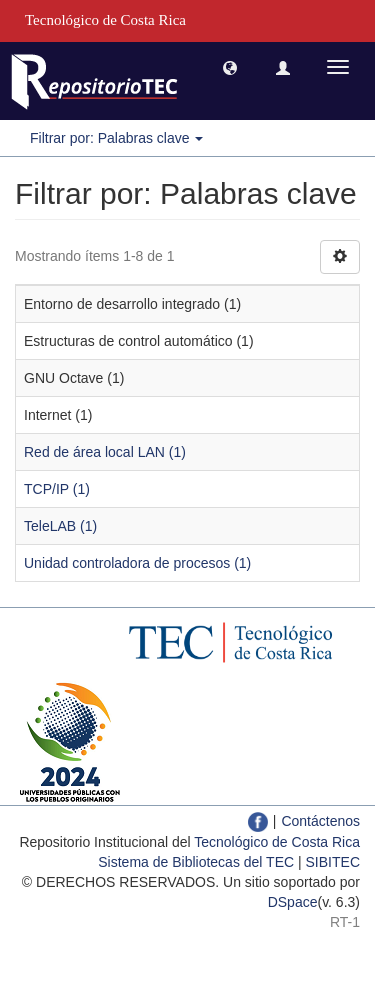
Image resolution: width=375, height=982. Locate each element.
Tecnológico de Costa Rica (277, 842)
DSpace (293, 902)
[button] (230, 67)
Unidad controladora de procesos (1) (137, 563)
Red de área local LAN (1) (105, 452)
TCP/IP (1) (57, 489)
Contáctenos (320, 821)
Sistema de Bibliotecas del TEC (196, 862)
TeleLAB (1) (60, 526)
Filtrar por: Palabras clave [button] (116, 138)
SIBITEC (333, 862)
